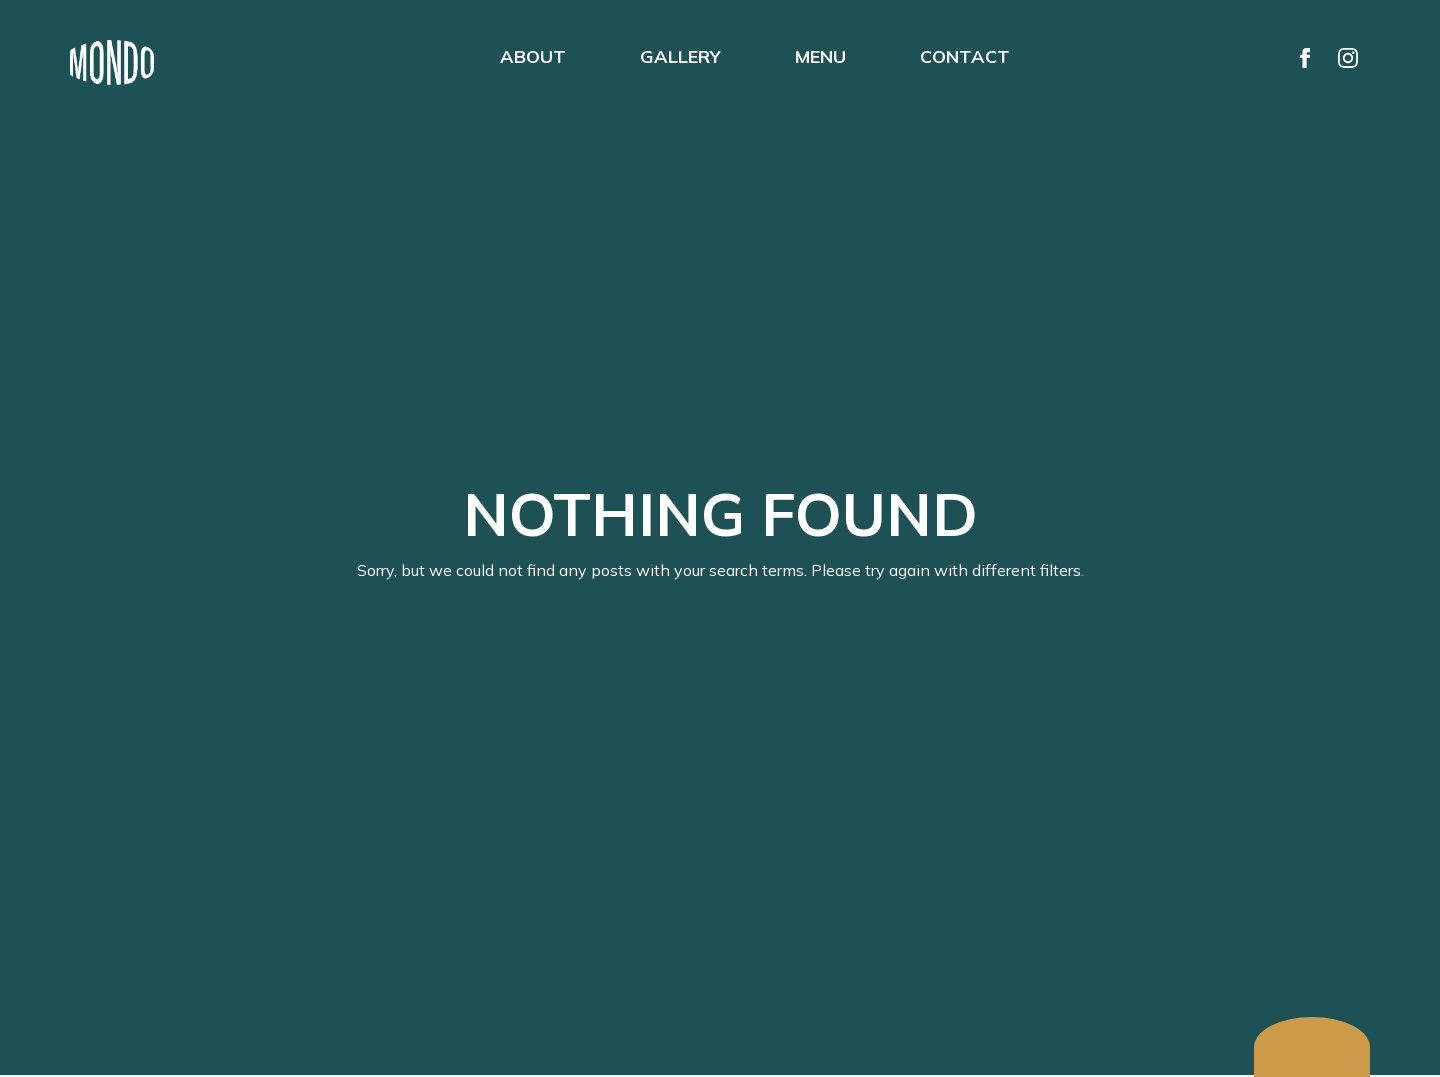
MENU (820, 56)
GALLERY (680, 56)
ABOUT (533, 56)
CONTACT (965, 56)
